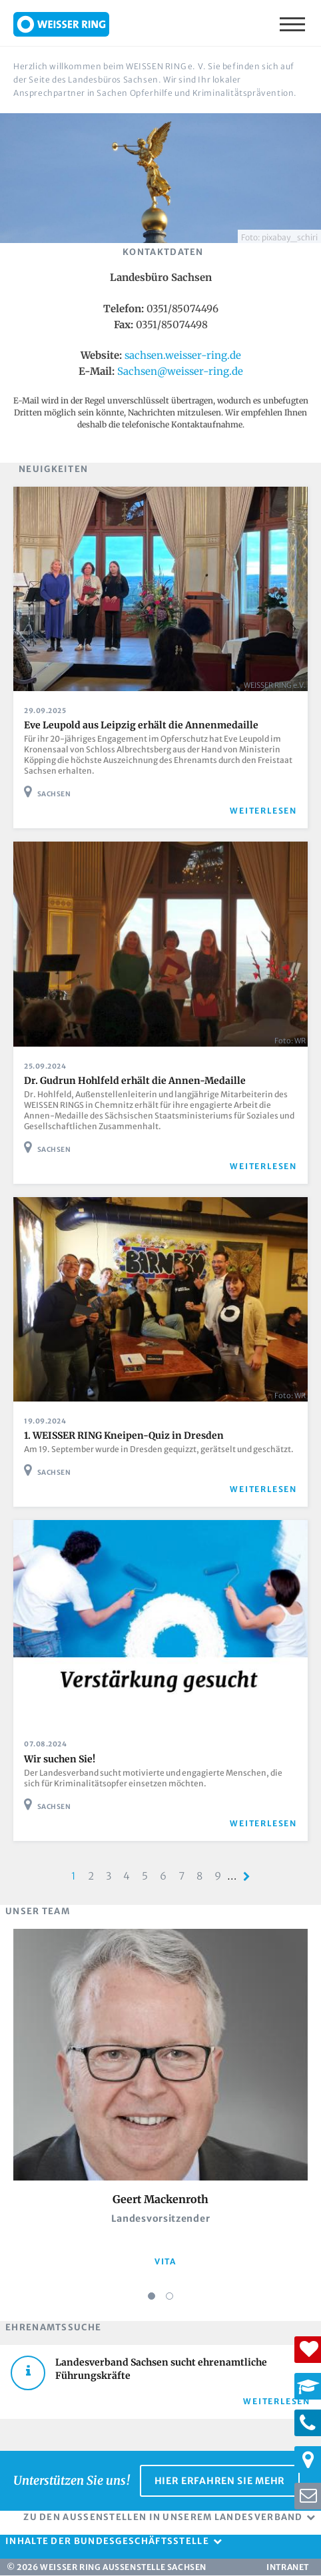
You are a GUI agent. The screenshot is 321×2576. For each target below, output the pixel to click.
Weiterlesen (276, 2401)
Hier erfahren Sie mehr (220, 2481)
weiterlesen (263, 811)
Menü (294, 23)
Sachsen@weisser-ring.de (180, 371)
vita (165, 2261)
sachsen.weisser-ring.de (183, 355)
